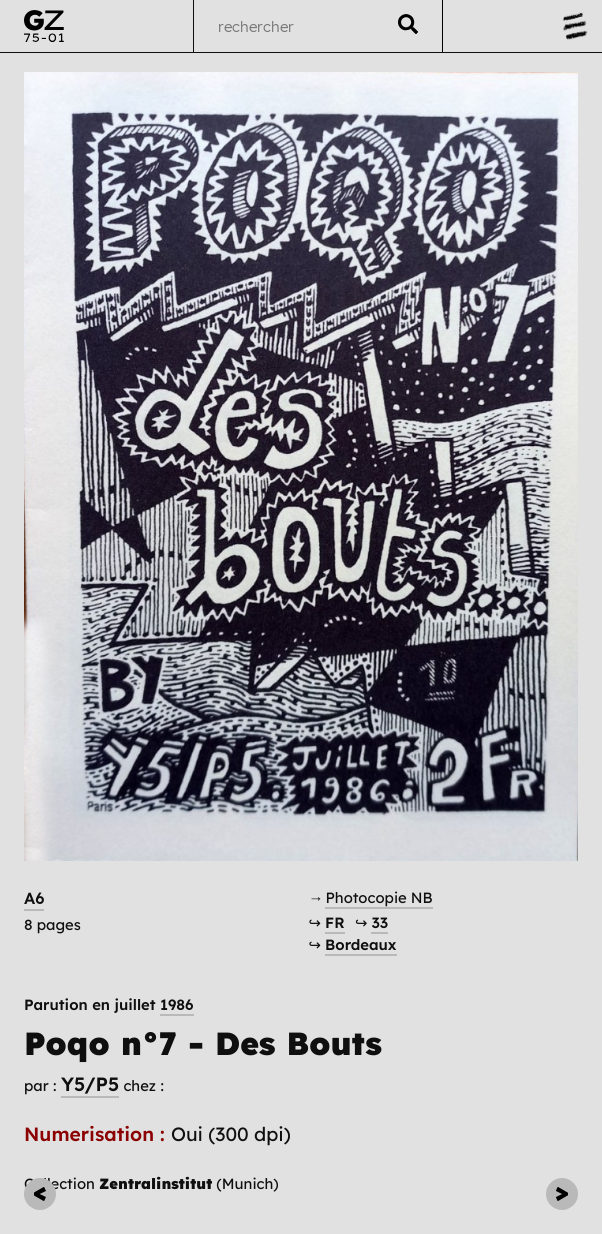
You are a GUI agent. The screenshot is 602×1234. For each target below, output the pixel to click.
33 (379, 922)
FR (334, 922)
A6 (34, 899)
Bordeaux (360, 944)
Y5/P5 (90, 1084)
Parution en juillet (109, 1004)
